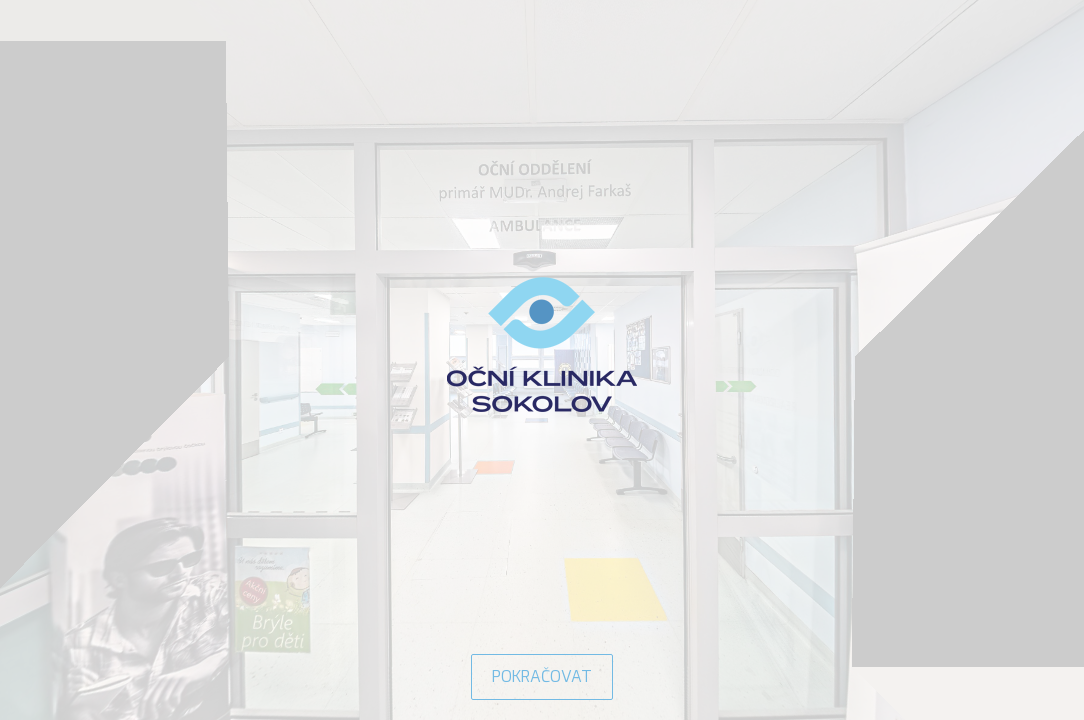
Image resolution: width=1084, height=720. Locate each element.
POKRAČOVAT (542, 676)
